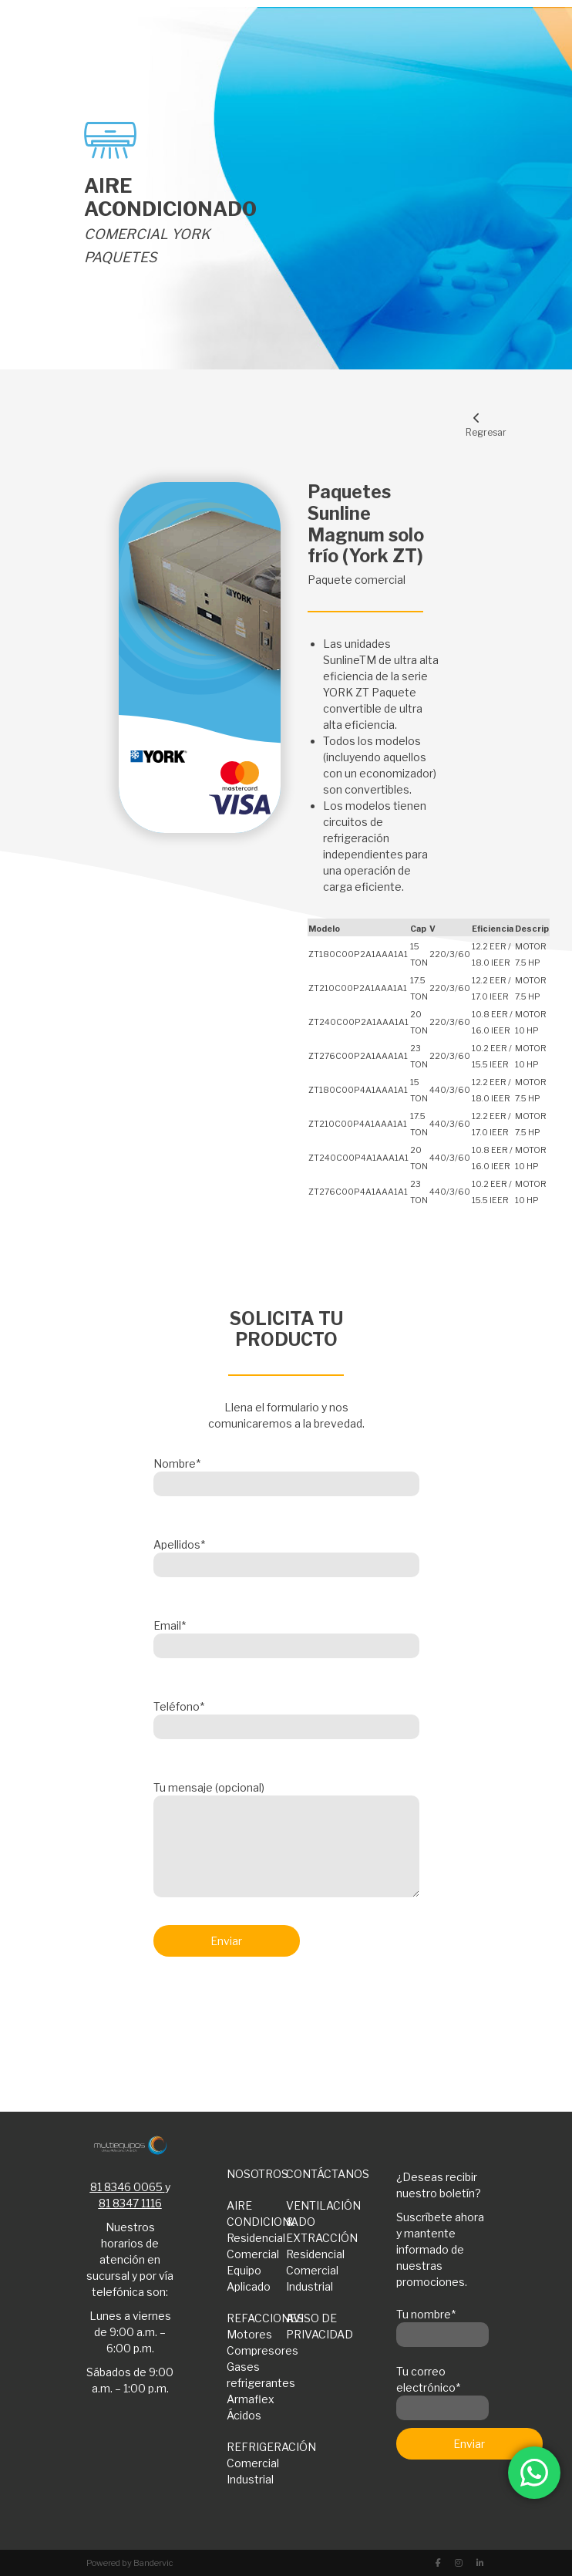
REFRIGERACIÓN (257, 2446)
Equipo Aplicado (249, 2278)
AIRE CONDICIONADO (257, 2213)
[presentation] (270, 2009)
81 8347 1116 (130, 2203)
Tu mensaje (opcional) (286, 1840)
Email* (286, 1636)
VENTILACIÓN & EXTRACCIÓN (316, 2221)
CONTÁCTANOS (316, 2173)
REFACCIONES (257, 2318)
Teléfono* (286, 1717)
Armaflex (250, 2399)
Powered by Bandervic (129, 2562)
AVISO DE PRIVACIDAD (316, 2326)
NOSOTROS (257, 2173)
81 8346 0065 (126, 2186)
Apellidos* (286, 1555)
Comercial (253, 2254)
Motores (249, 2334)
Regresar (477, 425)
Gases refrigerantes (257, 2374)
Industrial (309, 2286)
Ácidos (244, 2415)
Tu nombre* (442, 2325)
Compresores (257, 2350)
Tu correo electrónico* (442, 2390)
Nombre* (286, 1474)
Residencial (256, 2237)
